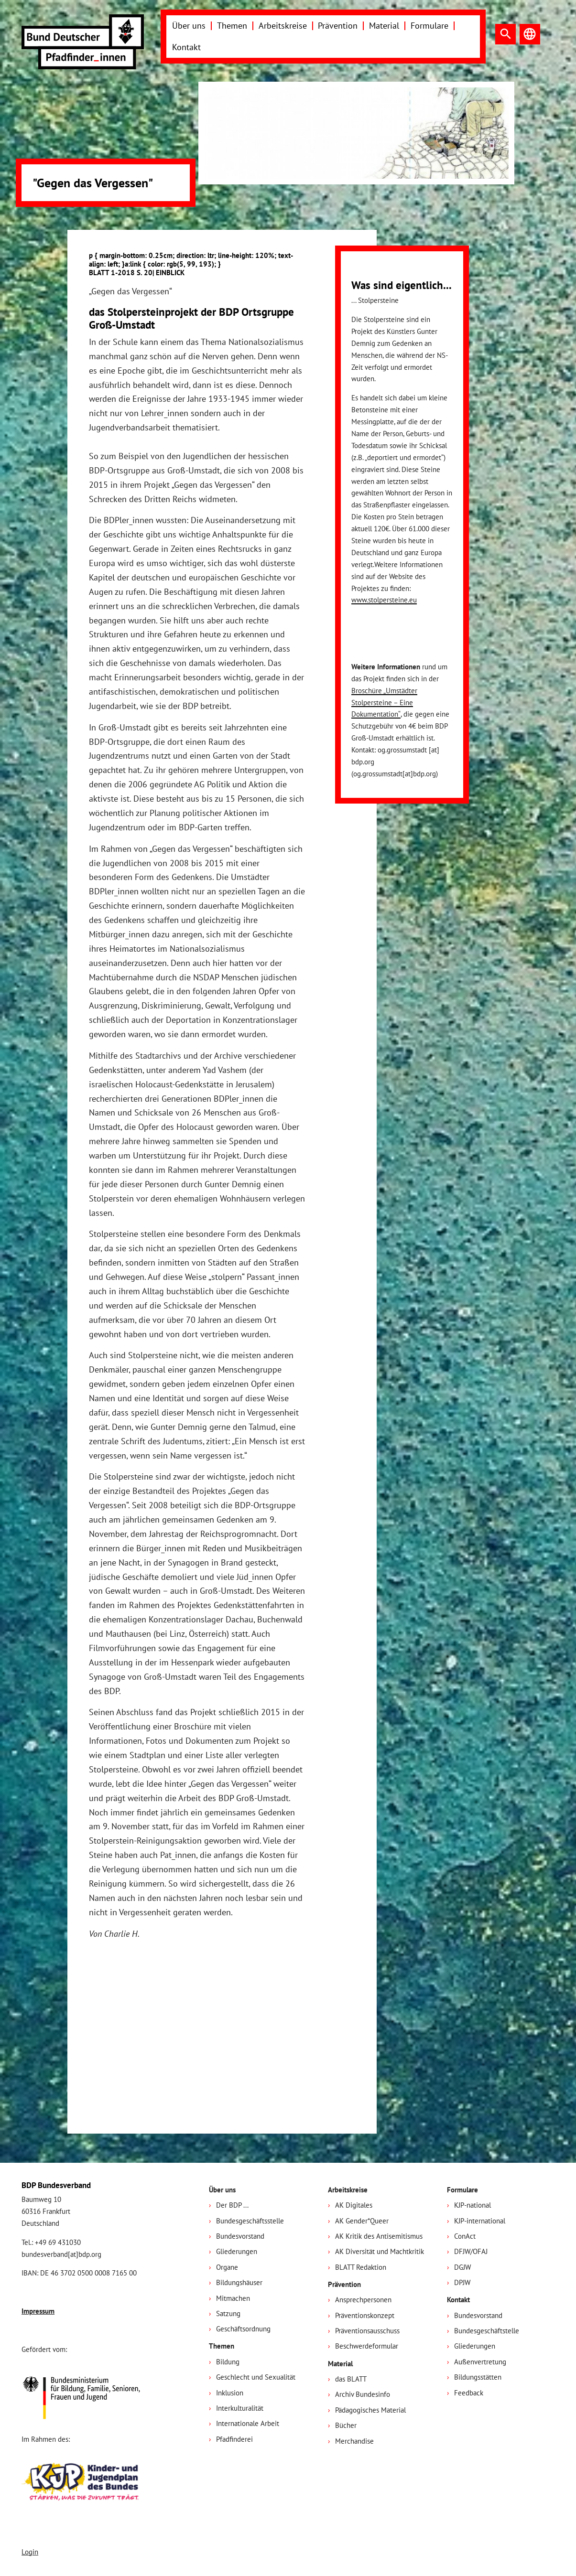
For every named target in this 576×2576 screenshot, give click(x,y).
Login (30, 2551)
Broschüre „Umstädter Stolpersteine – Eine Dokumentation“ (384, 702)
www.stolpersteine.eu (384, 599)
